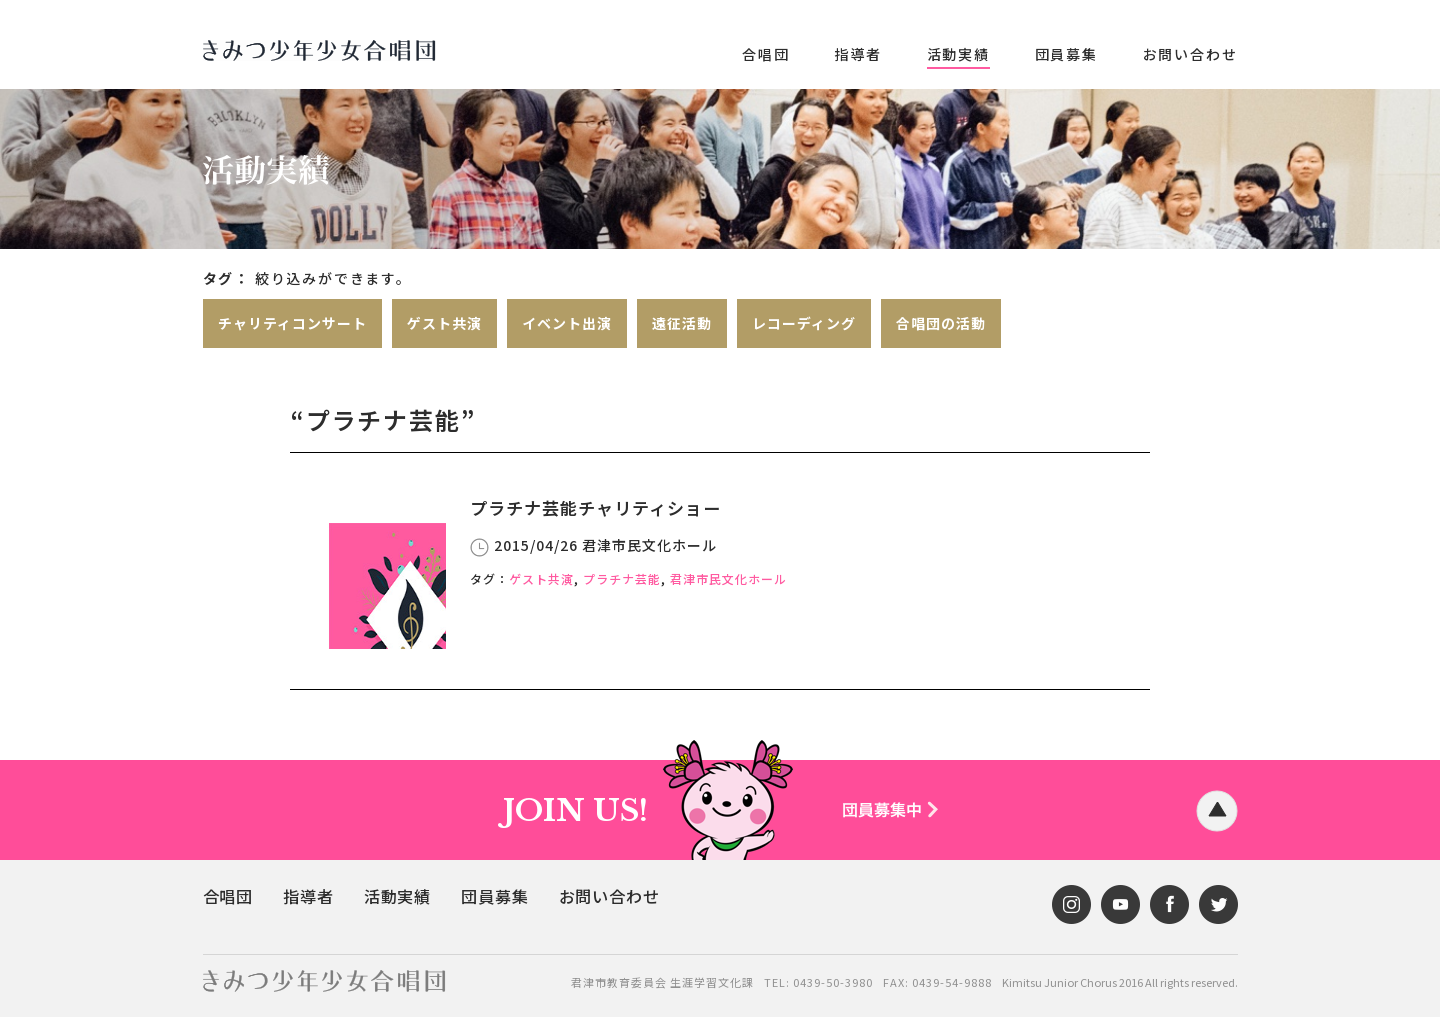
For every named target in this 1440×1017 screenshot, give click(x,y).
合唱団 (765, 54)
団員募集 (1066, 54)
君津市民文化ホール (728, 577)
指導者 (857, 54)
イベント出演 (567, 323)
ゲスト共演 (444, 323)
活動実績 (958, 54)
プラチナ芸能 (622, 577)
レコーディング (804, 323)
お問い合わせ (1190, 54)
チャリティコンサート (292, 323)
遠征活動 (682, 323)
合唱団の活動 (941, 323)
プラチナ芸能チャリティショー (588, 507)
